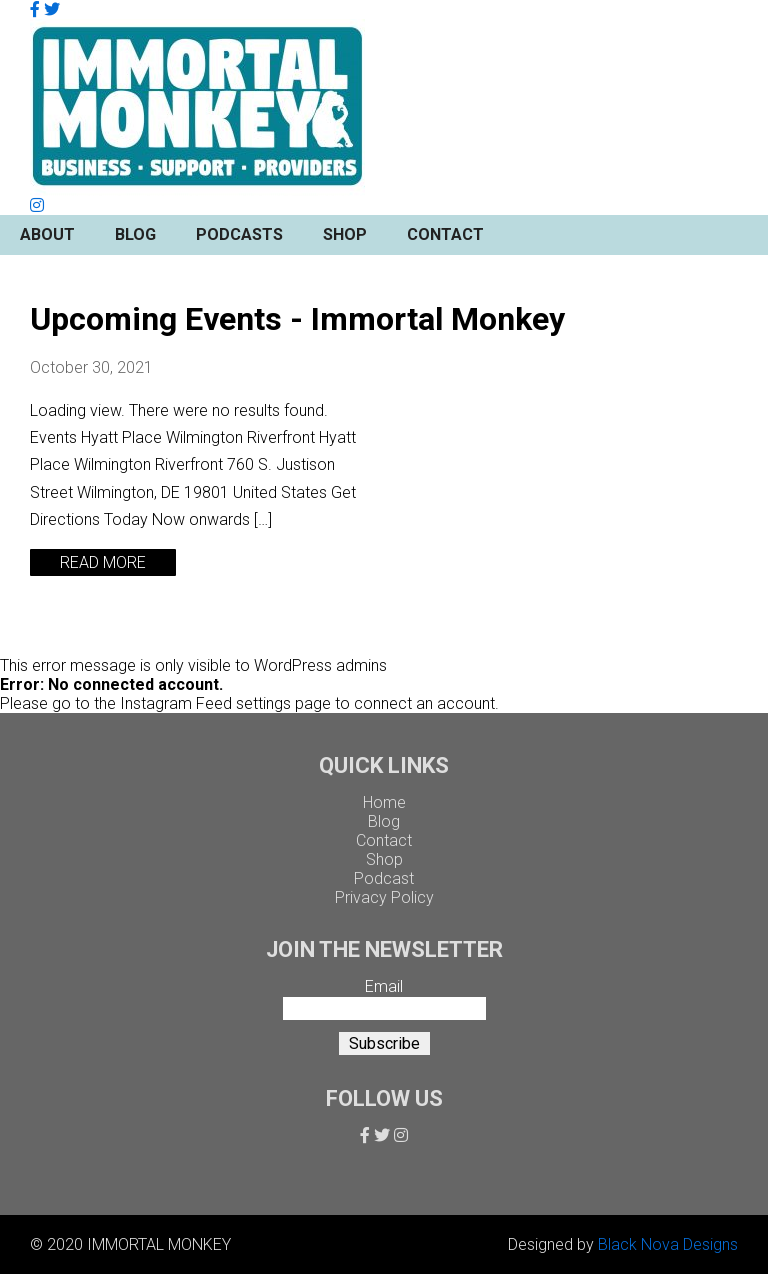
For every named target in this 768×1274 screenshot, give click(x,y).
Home (384, 802)
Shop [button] (345, 234)
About (47, 234)
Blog (135, 234)
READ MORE (103, 562)
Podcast (384, 878)
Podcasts (239, 234)
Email (384, 986)
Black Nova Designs (668, 1244)
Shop (384, 859)
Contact (445, 234)
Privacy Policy (384, 897)
